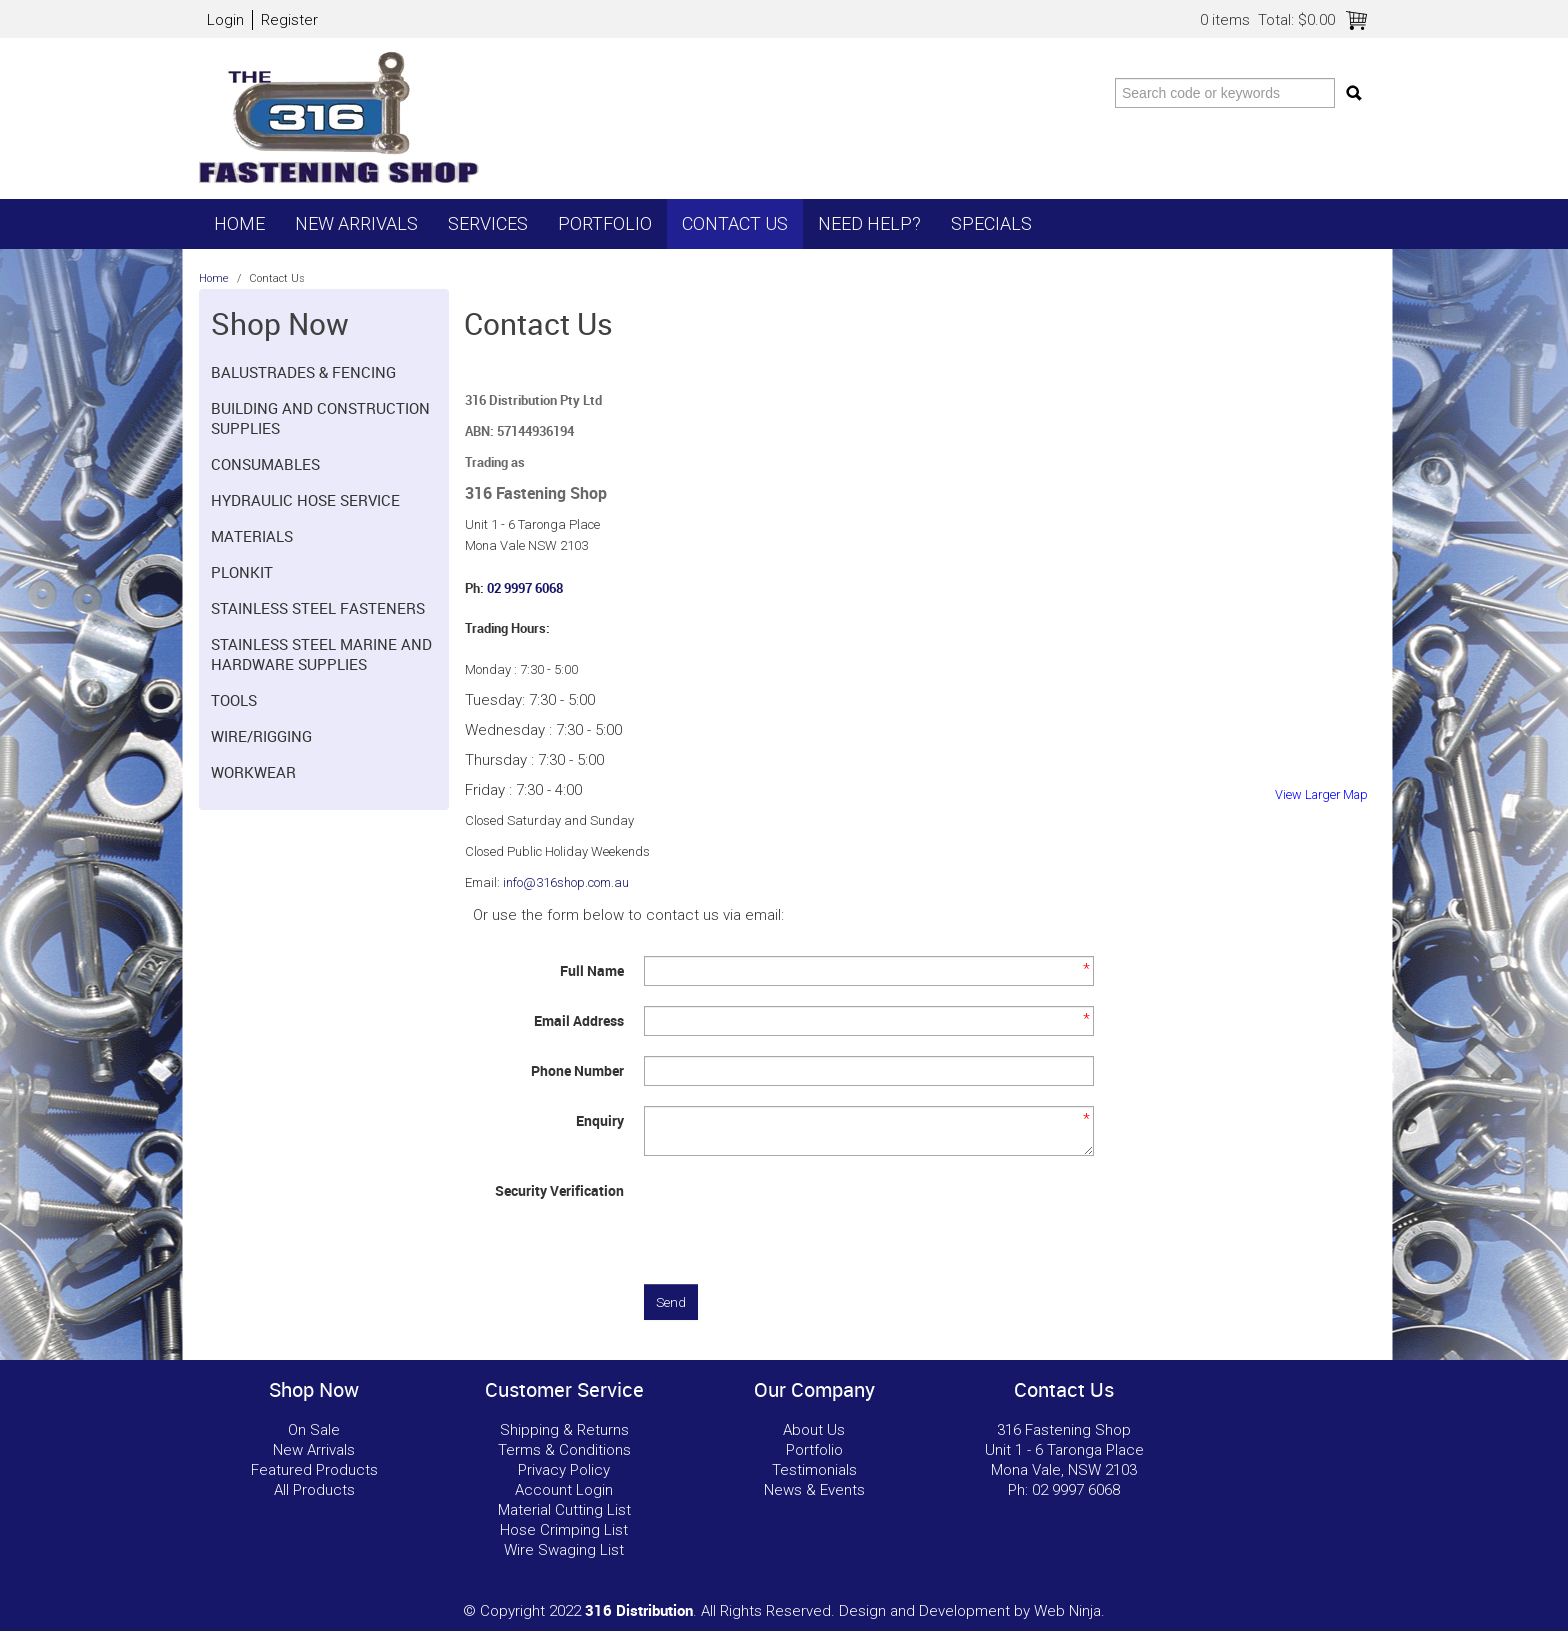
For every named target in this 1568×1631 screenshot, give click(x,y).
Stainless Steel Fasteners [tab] (318, 608)
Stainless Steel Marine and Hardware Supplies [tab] (321, 654)
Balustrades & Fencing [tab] (303, 372)
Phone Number (577, 1070)
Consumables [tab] (265, 464)
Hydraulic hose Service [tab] (305, 500)
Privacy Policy (564, 1470)
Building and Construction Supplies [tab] (320, 418)
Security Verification (559, 1190)
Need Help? (869, 223)
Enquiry (600, 1120)
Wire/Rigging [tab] (261, 736)
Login (225, 20)
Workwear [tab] (253, 772)
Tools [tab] (234, 700)
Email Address (579, 1020)
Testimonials (814, 1470)
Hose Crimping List (564, 1530)
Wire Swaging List (564, 1550)
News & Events (814, 1490)
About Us (814, 1430)
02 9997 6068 (525, 588)
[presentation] (796, 1215)
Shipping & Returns (564, 1430)
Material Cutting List (564, 1510)
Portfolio (605, 223)
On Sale (314, 1430)
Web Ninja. (1069, 1611)
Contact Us (735, 223)
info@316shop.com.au (566, 882)
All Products (314, 1490)
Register (289, 20)
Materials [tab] (252, 536)
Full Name (592, 970)
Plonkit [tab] (242, 572)
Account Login (564, 1490)
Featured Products (314, 1470)
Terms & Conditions (564, 1450)
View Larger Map (1321, 794)
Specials (991, 223)
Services (488, 223)
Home (239, 223)
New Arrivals (356, 223)
